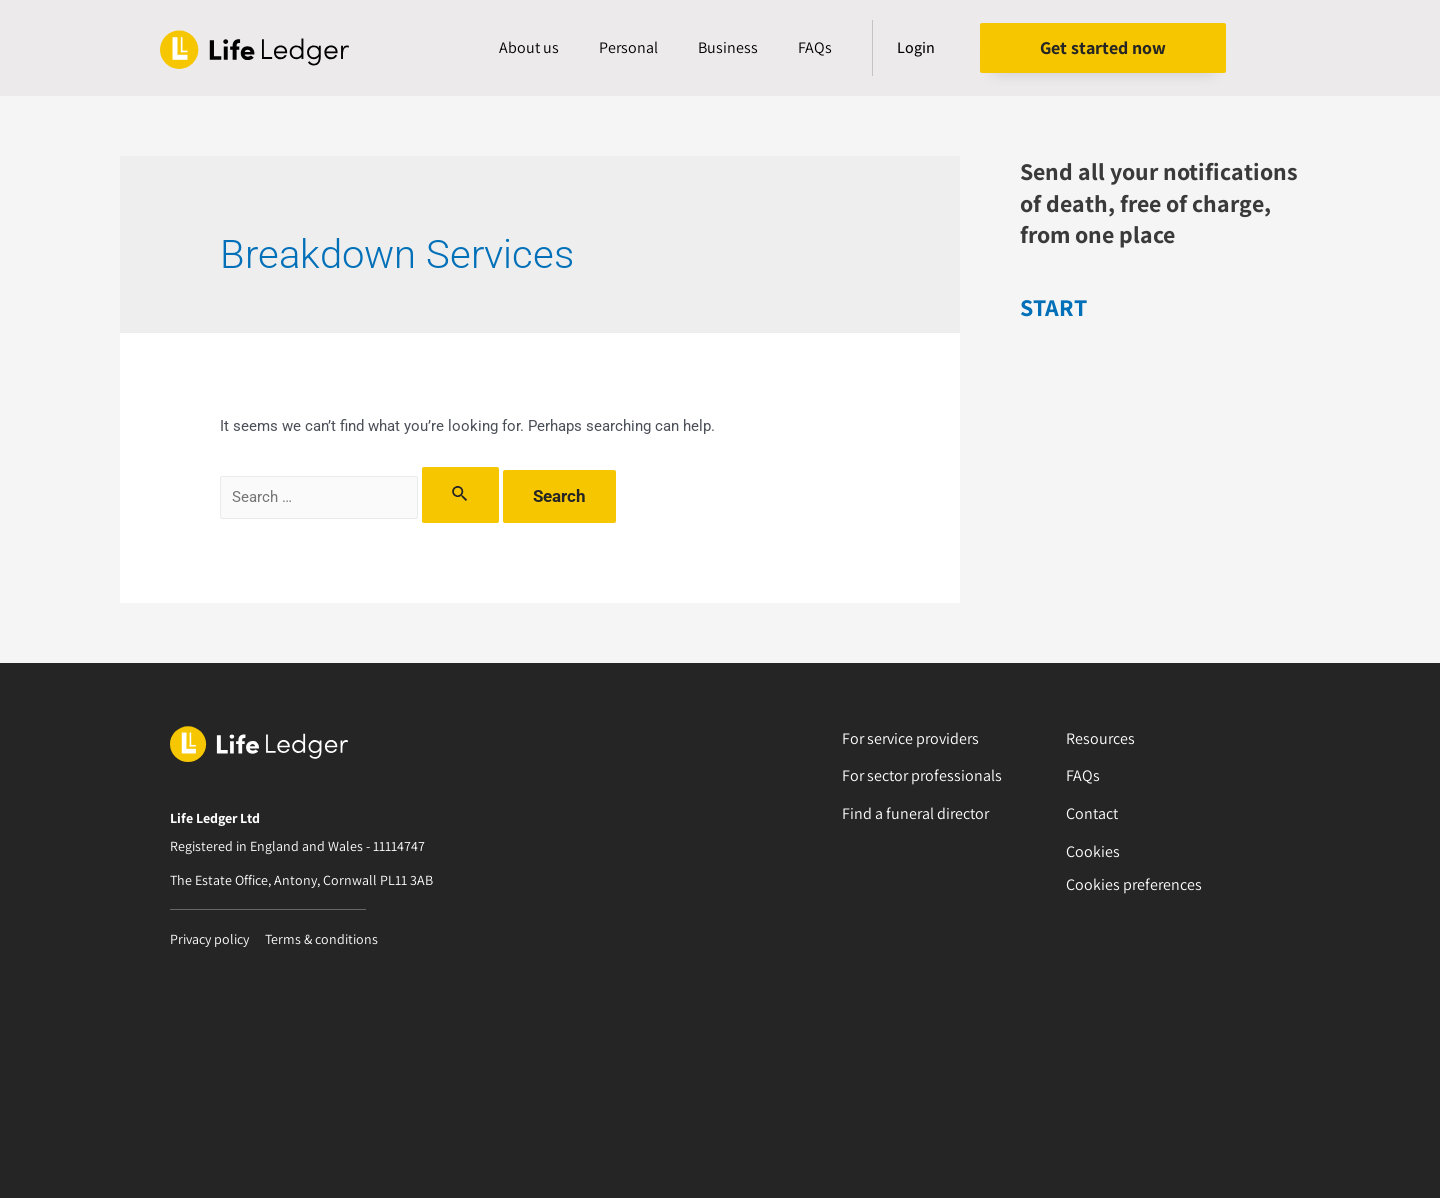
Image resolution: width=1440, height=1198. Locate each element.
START (1053, 307)
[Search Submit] (460, 494)
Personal (628, 47)
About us (529, 47)
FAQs (815, 47)
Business (728, 47)
